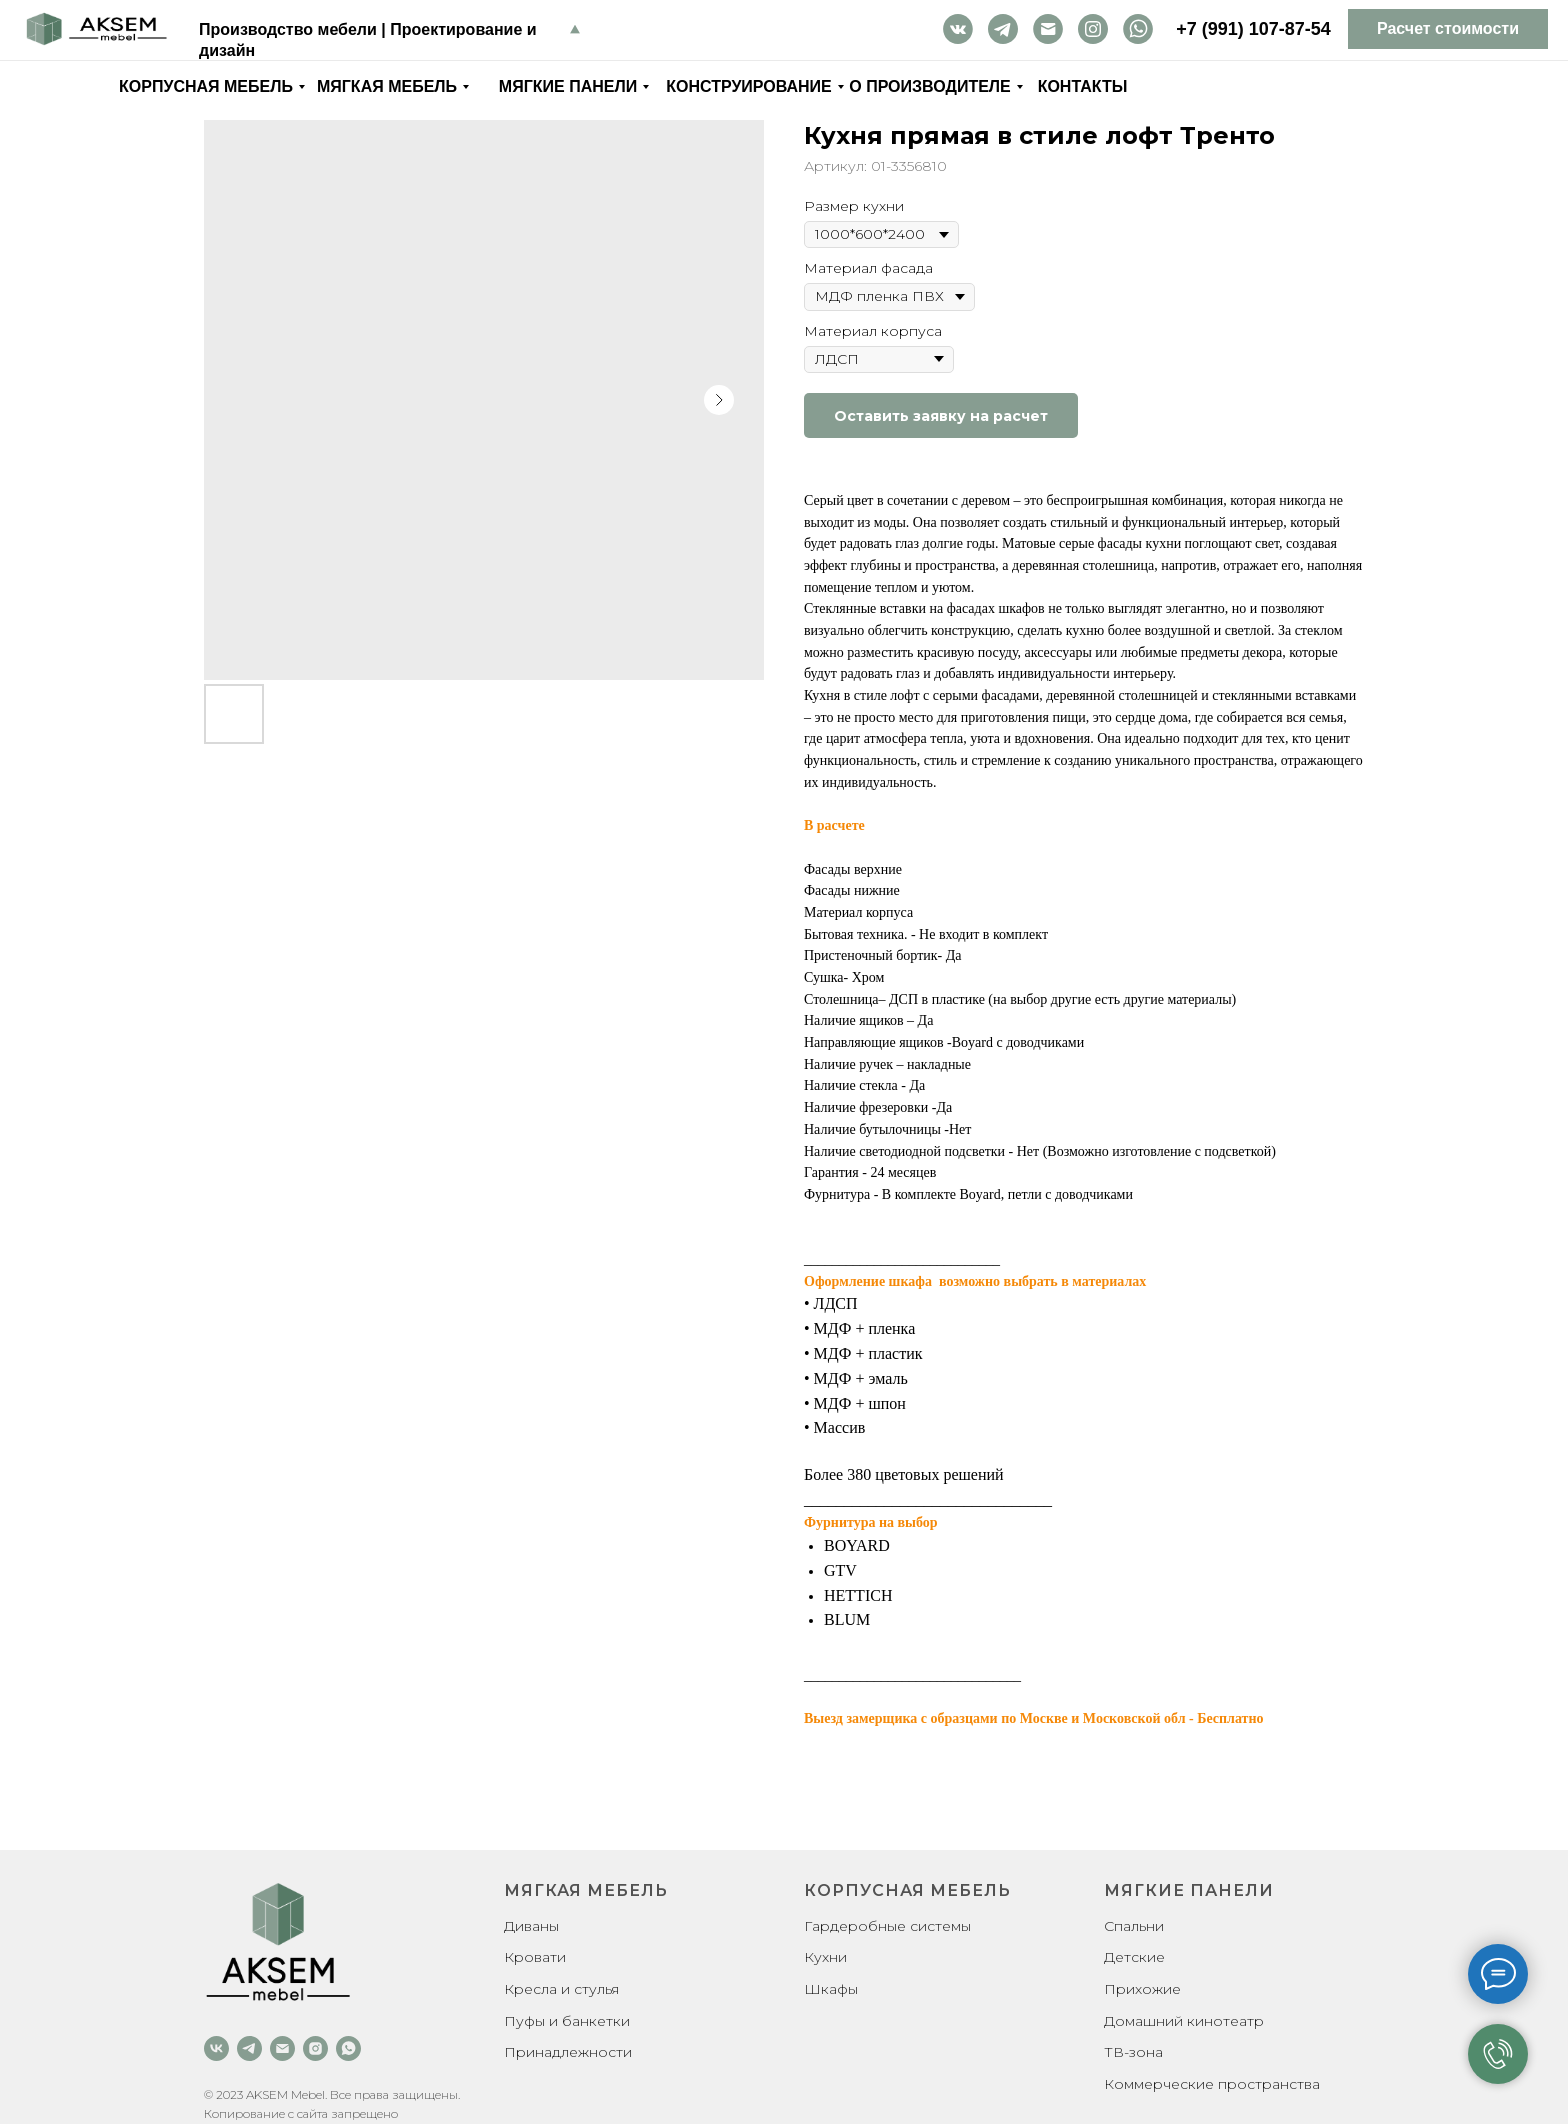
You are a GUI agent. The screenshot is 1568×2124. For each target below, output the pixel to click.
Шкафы (831, 1989)
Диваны (531, 1926)
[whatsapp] (348, 2048)
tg (1003, 28)
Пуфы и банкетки (567, 2021)
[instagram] (315, 2048)
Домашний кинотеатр (1184, 2021)
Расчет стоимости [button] (1448, 28)
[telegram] (249, 2048)
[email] (282, 2048)
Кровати (535, 1957)
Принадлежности (568, 2052)
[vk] (216, 2048)
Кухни (825, 1957)
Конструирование (749, 86)
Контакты (1083, 86)
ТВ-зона (1133, 2052)
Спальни (1134, 1926)
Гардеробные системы (887, 1926)
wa (1138, 28)
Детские (1134, 1957)
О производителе (929, 86)
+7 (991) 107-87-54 (1253, 29)
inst (1093, 28)
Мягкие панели (568, 86)
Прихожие (1142, 1989)
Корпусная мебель (206, 86)
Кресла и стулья (561, 1989)
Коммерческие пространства (1212, 2084)
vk (958, 28)
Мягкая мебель (387, 86)
